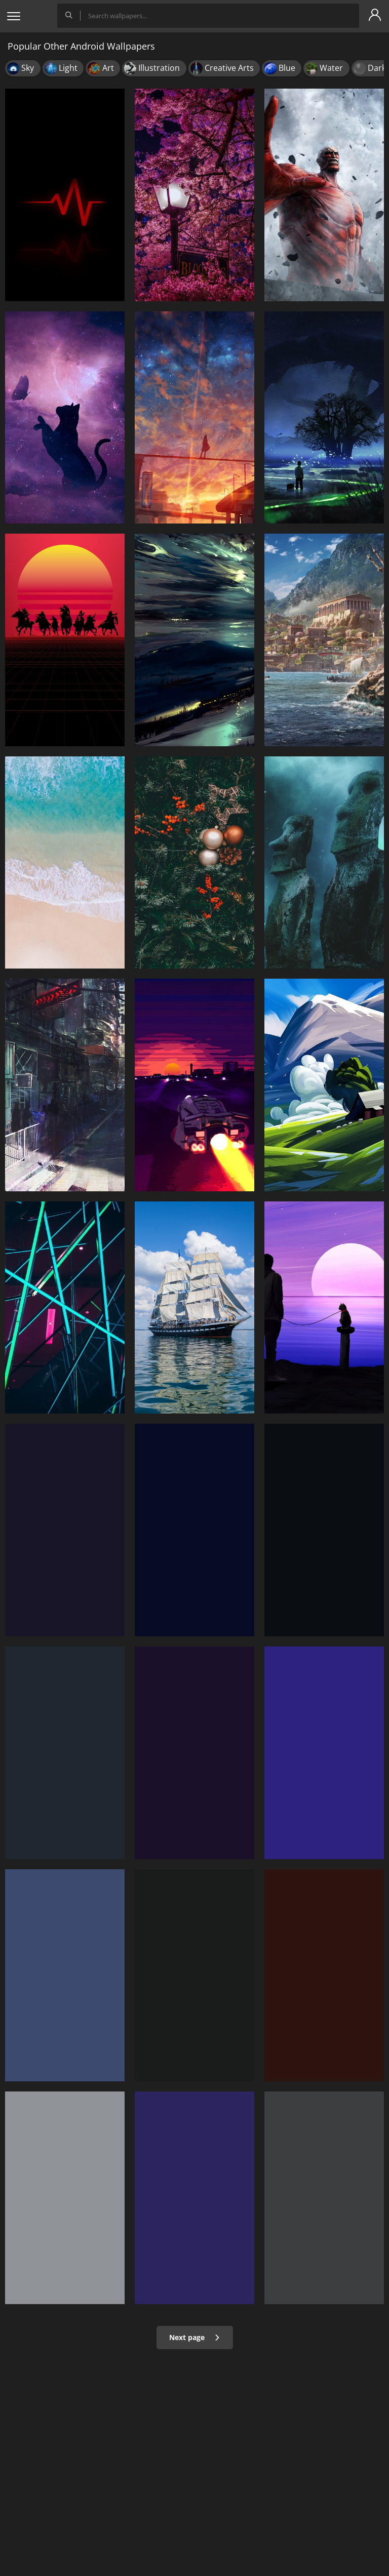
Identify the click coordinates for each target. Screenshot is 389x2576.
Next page (194, 2337)
